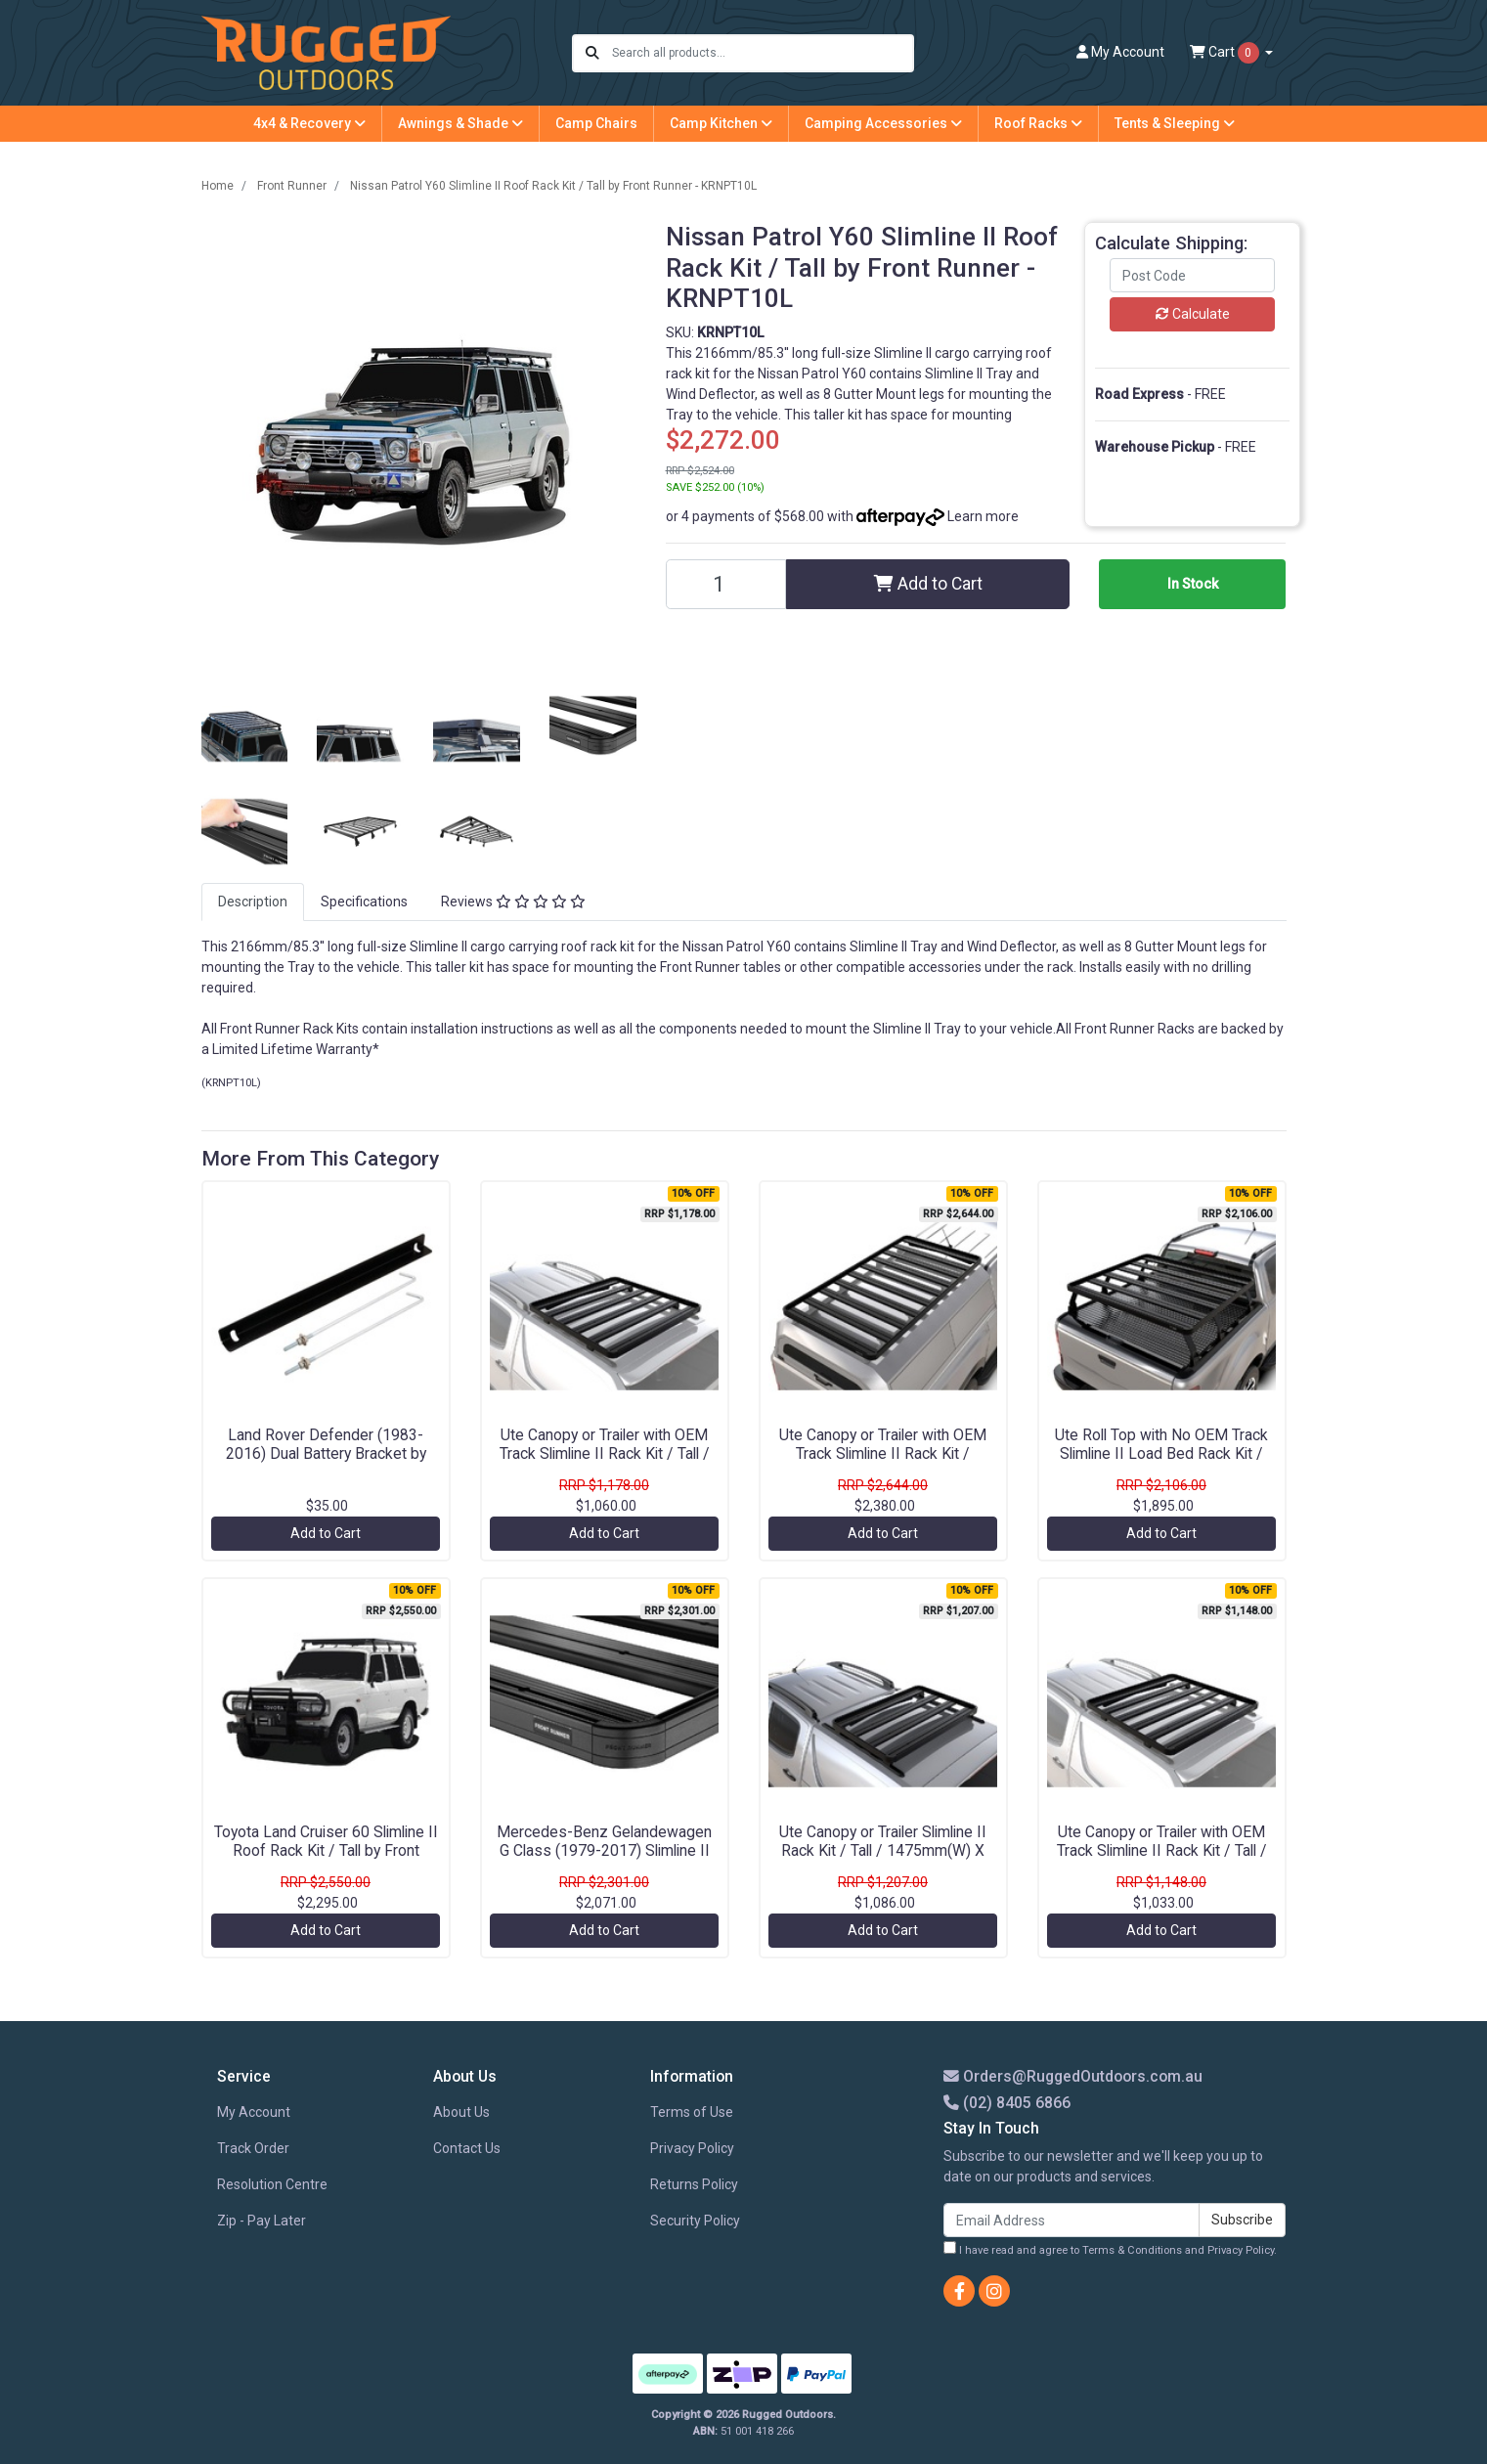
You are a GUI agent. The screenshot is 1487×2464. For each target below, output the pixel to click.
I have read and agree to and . (1110, 2249)
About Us (461, 2112)
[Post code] (1193, 275)
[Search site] (592, 53)
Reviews (513, 901)
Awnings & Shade (460, 123)
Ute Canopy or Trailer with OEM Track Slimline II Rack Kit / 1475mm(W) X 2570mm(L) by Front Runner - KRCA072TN (882, 1463)
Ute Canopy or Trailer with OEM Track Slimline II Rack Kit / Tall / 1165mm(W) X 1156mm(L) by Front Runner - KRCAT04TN (605, 1463)
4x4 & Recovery (309, 123)
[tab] (252, 902)
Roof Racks (1038, 123)
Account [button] (1120, 52)
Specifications (364, 901)
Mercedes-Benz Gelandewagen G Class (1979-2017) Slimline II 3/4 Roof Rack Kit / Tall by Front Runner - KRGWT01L (604, 1860)
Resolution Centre (272, 2184)
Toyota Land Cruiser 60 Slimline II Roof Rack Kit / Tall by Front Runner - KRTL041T (326, 1850)
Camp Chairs (596, 123)
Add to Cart (928, 584)
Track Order (253, 2148)
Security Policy (695, 2220)
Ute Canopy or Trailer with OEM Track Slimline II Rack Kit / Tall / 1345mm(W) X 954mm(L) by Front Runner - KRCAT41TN (1162, 1860)
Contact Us (467, 2148)
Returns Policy (694, 2184)
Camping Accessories (883, 123)
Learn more (983, 516)
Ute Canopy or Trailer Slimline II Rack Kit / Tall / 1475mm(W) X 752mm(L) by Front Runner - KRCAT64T (882, 1860)
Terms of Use (691, 2112)
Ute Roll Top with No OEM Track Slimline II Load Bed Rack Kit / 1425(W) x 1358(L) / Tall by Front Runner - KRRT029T (1161, 1463)
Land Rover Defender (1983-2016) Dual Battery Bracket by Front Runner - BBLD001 (326, 1453)
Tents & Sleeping (1175, 123)
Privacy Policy (692, 2148)
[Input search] (762, 53)
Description (252, 901)
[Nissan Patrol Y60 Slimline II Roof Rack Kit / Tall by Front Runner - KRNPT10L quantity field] (726, 584)
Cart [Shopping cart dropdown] (1226, 53)
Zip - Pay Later (261, 2220)
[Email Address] (1071, 2220)
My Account (253, 2112)
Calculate (1193, 314)
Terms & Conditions (1132, 2250)
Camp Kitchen (721, 123)
